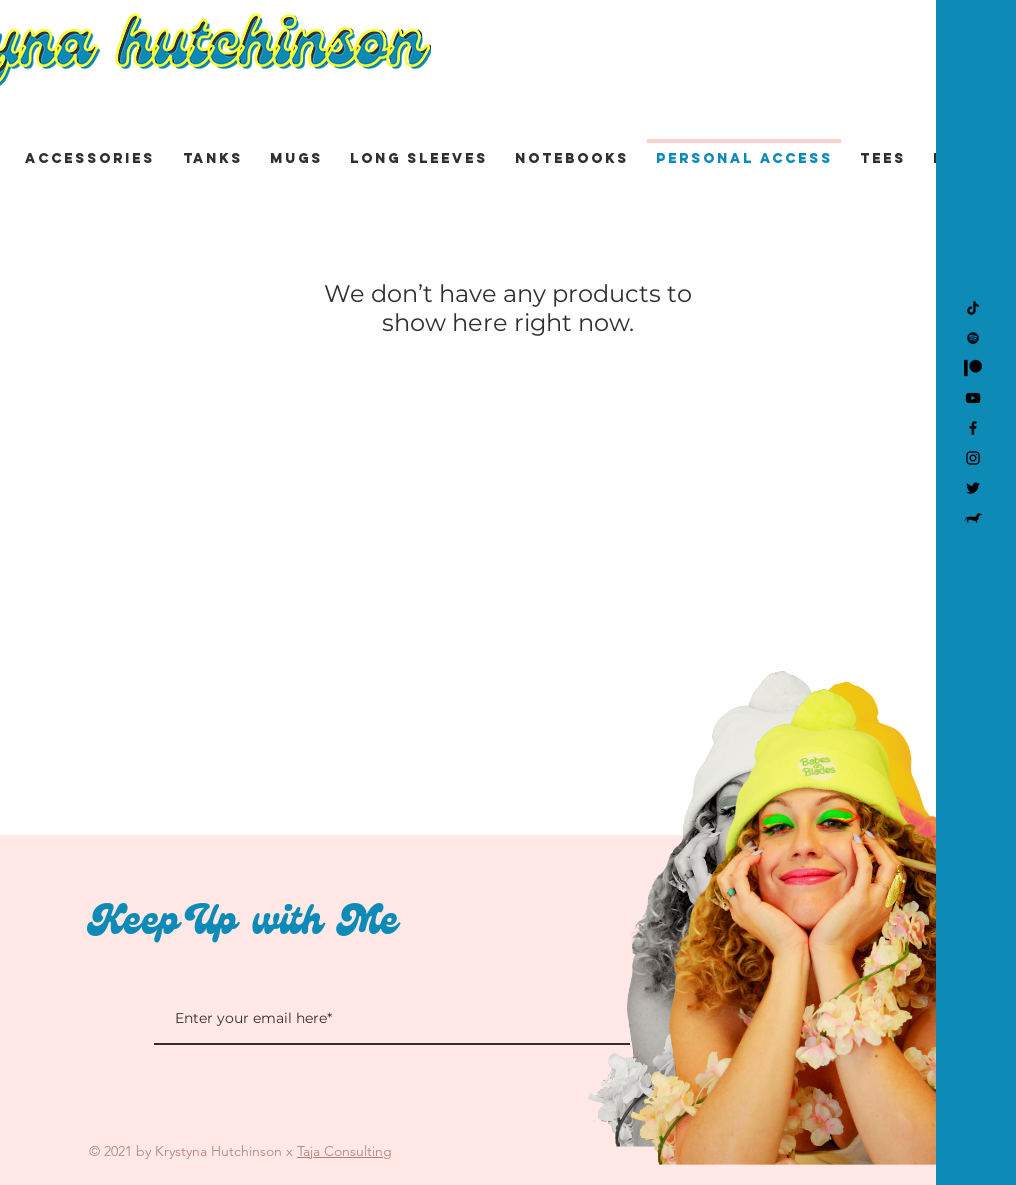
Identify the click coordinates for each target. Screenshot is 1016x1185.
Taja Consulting (344, 1151)
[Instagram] (973, 458)
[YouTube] (973, 398)
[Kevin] (973, 518)
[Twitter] (973, 488)
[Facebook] (973, 428)
